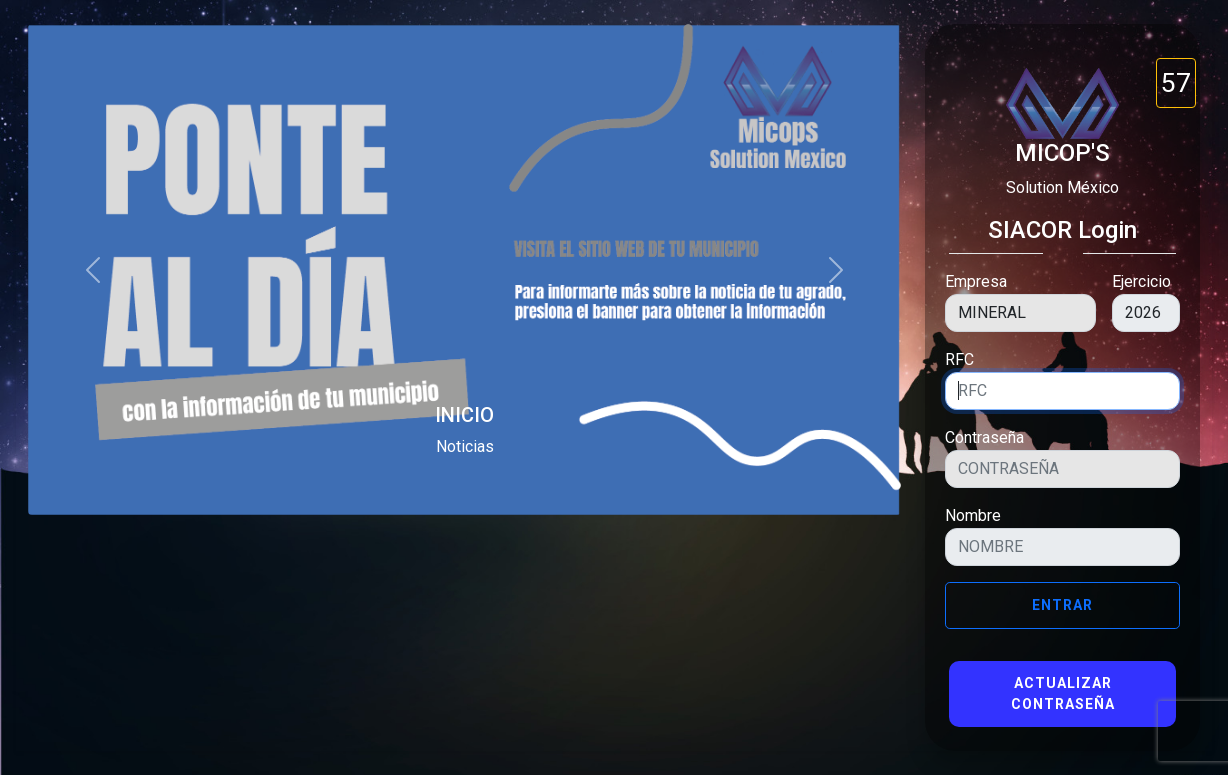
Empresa (976, 281)
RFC (959, 359)
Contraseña (984, 437)
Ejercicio (1141, 281)
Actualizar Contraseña (1063, 693)
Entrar (1062, 605)
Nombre (973, 515)
